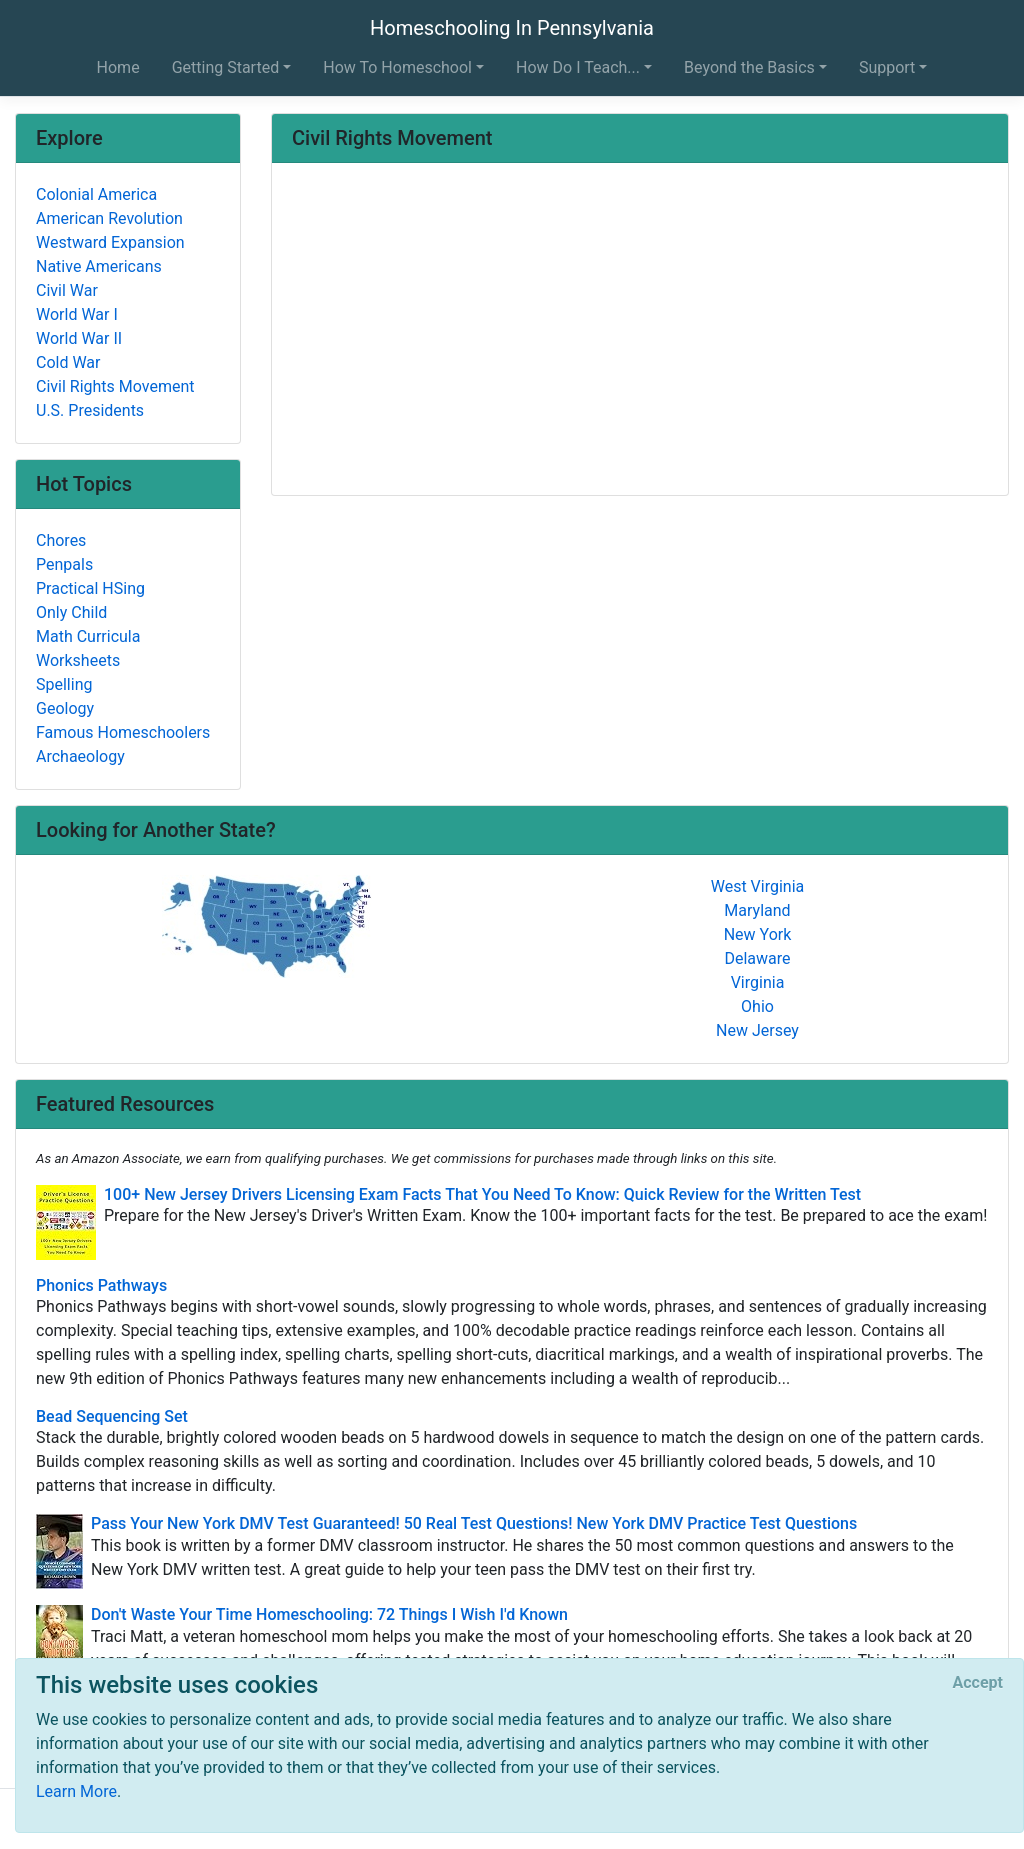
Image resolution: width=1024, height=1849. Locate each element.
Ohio (757, 1006)
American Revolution (109, 218)
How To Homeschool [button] (397, 67)
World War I (77, 314)
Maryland (757, 910)
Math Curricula (88, 636)
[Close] (978, 1683)
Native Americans (99, 266)
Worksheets (78, 660)
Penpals (64, 564)
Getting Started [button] (226, 67)
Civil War (67, 290)
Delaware (757, 958)
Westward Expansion (110, 242)
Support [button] (887, 67)
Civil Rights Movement (115, 386)
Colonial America (96, 194)
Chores (61, 540)
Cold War (68, 362)
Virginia (758, 982)
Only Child (71, 612)
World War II (79, 338)
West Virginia (758, 886)
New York (758, 934)
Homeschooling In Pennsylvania (512, 28)
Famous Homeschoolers (123, 732)
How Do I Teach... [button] (578, 67)
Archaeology (80, 756)
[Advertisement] (640, 331)
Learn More (76, 1791)
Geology (65, 708)
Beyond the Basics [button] (749, 67)
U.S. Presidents (90, 410)
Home (118, 67)
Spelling (64, 684)
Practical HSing (90, 588)
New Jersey (757, 1030)
